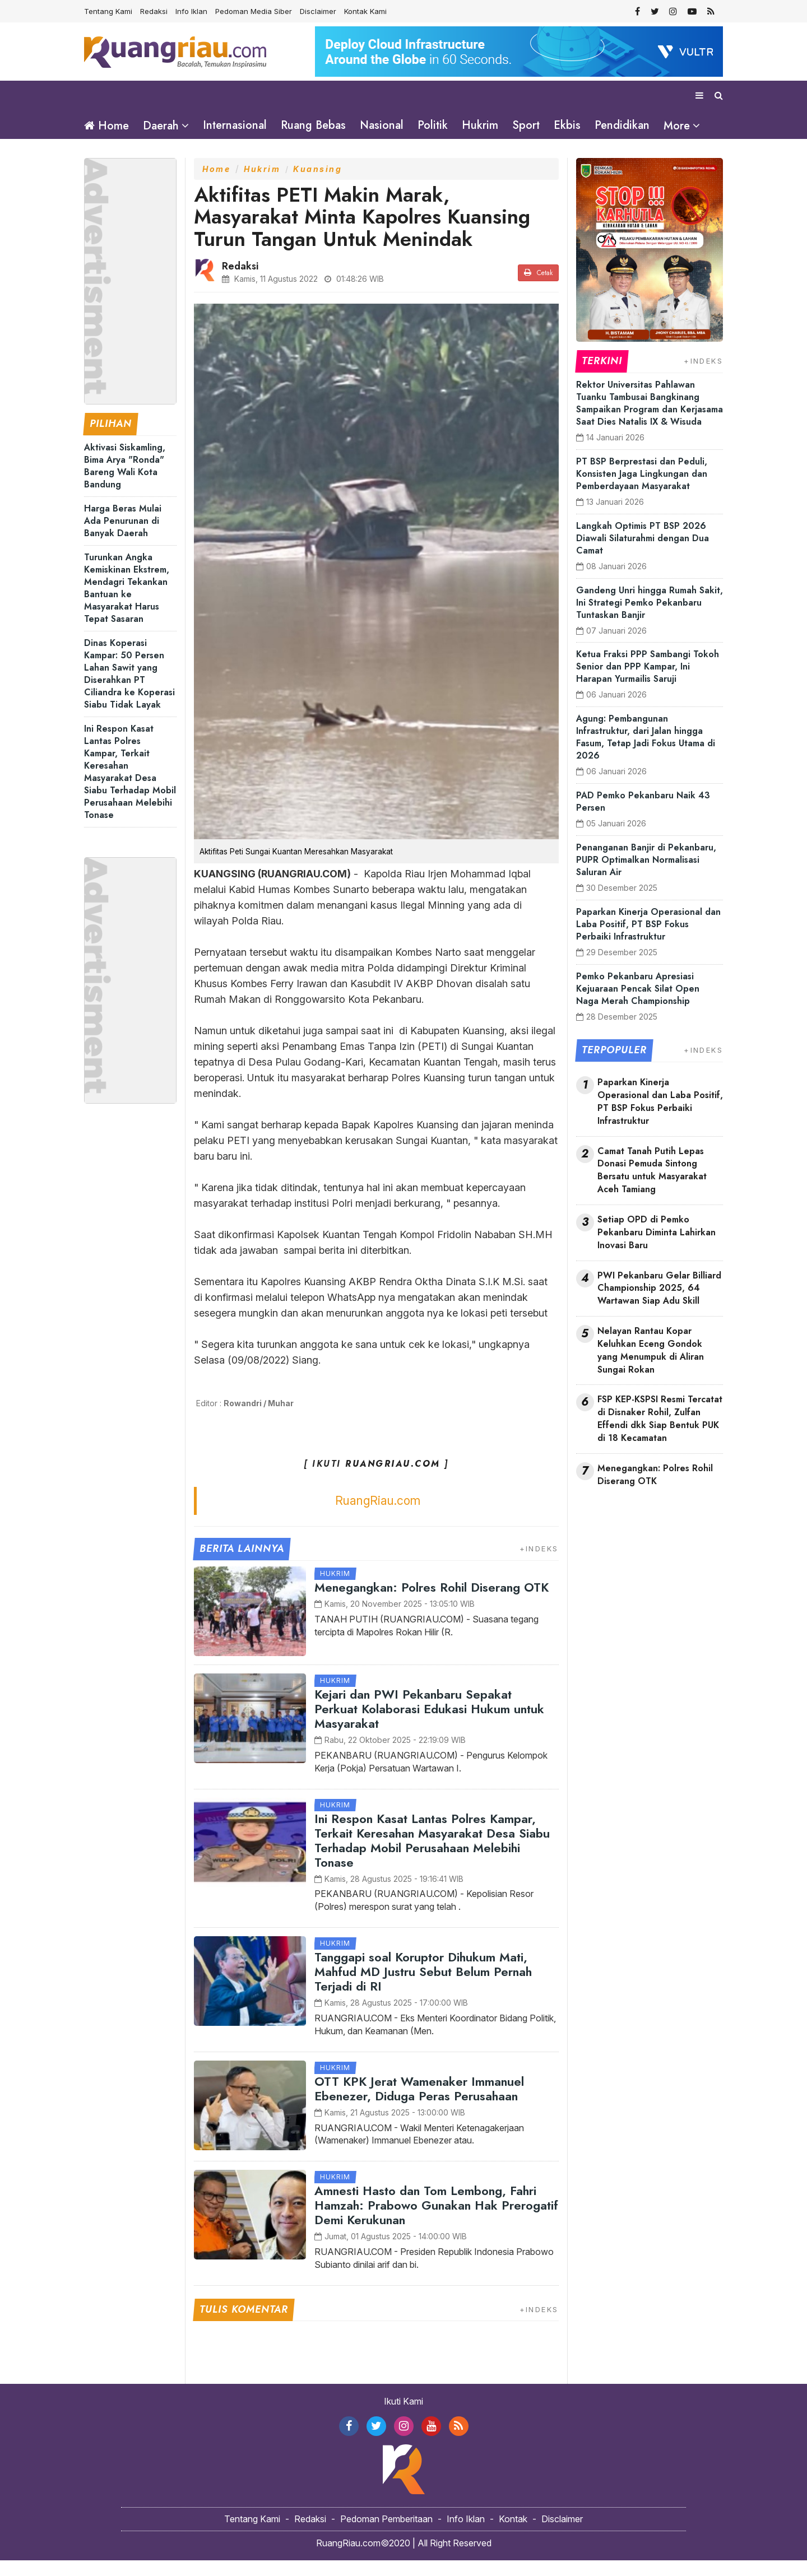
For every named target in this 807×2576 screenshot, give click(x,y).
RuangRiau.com (377, 1516)
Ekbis (567, 125)
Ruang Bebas (313, 125)
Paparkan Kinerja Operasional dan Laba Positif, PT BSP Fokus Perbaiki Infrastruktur (648, 940)
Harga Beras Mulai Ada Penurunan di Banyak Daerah (122, 536)
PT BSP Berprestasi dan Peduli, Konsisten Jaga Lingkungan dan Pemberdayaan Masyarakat (641, 489)
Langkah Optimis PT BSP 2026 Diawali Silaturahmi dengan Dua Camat (642, 554)
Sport (526, 125)
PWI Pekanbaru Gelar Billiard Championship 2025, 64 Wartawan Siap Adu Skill (659, 1304)
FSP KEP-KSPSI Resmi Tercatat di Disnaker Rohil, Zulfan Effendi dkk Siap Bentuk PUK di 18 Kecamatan (659, 1434)
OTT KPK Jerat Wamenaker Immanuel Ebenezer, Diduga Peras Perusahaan (419, 2104)
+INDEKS (539, 1564)
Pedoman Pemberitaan (386, 2534)
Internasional (235, 125)
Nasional (382, 125)
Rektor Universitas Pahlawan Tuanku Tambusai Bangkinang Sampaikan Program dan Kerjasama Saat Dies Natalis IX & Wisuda (649, 419)
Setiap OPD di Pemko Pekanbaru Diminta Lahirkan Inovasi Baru (656, 1248)
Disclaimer (318, 11)
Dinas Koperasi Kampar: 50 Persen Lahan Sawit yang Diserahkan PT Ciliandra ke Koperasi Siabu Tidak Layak (129, 689)
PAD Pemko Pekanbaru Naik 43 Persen (643, 817)
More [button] (677, 126)
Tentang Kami (108, 11)
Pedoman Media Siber (253, 11)
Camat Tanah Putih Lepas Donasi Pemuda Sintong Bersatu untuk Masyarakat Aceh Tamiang (652, 1186)
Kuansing (317, 184)
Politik (433, 125)
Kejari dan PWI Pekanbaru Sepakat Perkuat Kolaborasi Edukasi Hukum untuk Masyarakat (429, 1724)
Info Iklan (191, 11)
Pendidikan (622, 125)
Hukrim (480, 125)
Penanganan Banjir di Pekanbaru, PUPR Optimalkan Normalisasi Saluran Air (646, 875)
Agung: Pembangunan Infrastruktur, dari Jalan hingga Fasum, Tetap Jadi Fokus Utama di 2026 (645, 753)
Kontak (513, 2534)
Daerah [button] (161, 126)
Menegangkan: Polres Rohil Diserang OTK (431, 1603)
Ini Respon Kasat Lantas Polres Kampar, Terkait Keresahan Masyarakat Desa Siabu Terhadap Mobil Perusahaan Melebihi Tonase (130, 787)
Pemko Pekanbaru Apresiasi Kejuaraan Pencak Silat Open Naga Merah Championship (637, 1004)
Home (106, 126)
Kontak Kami (365, 11)
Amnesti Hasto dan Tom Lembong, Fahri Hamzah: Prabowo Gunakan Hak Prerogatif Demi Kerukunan (436, 2220)
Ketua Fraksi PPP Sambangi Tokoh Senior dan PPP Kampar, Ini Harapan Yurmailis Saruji (647, 682)
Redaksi (154, 11)
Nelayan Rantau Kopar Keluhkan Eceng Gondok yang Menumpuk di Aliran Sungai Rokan (650, 1366)
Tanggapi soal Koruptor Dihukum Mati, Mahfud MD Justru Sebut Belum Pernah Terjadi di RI (423, 1987)
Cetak (538, 288)
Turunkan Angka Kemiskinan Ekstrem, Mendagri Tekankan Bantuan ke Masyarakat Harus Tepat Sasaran (126, 603)
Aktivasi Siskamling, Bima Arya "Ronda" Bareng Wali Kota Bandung (124, 481)
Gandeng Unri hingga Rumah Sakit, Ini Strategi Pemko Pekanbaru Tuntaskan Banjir (649, 617)
